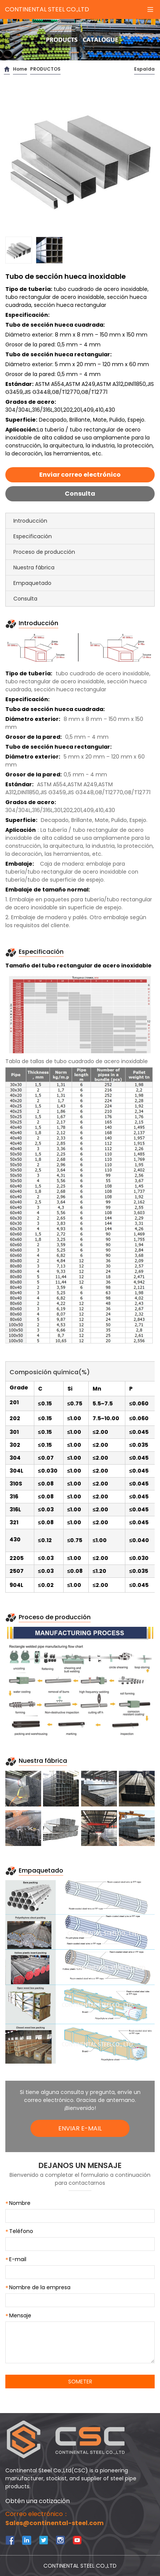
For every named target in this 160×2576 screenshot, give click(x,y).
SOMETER (80, 2381)
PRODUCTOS (45, 69)
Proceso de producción (44, 552)
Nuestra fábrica (33, 567)
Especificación (32, 536)
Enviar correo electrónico (80, 474)
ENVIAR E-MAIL (80, 2128)
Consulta (80, 493)
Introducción (30, 521)
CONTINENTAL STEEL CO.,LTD (47, 9)
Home (20, 69)
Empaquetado (32, 583)
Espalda (144, 69)
